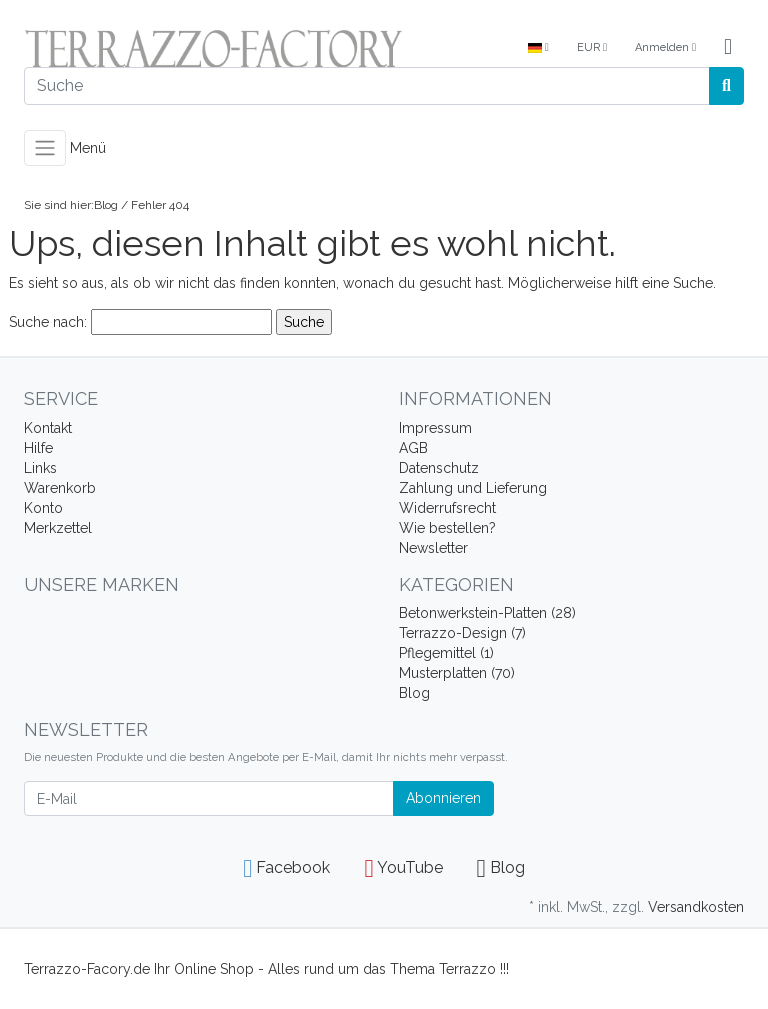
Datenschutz (439, 468)
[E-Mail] (209, 798)
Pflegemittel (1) (446, 653)
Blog (106, 205)
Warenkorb (60, 488)
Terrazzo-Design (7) (462, 633)
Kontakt (48, 428)
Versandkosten (696, 907)
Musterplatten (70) (457, 673)
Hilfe (38, 448)
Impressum (435, 428)
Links (40, 468)
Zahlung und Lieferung (473, 488)
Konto (43, 508)
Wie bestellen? (447, 528)
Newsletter (433, 548)
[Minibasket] (728, 48)
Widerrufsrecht (447, 508)
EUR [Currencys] (592, 47)
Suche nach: (48, 322)
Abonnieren (443, 798)
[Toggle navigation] (45, 148)
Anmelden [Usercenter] (665, 47)
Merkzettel (58, 528)
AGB (413, 448)
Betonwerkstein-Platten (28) (487, 613)
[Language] (538, 48)
